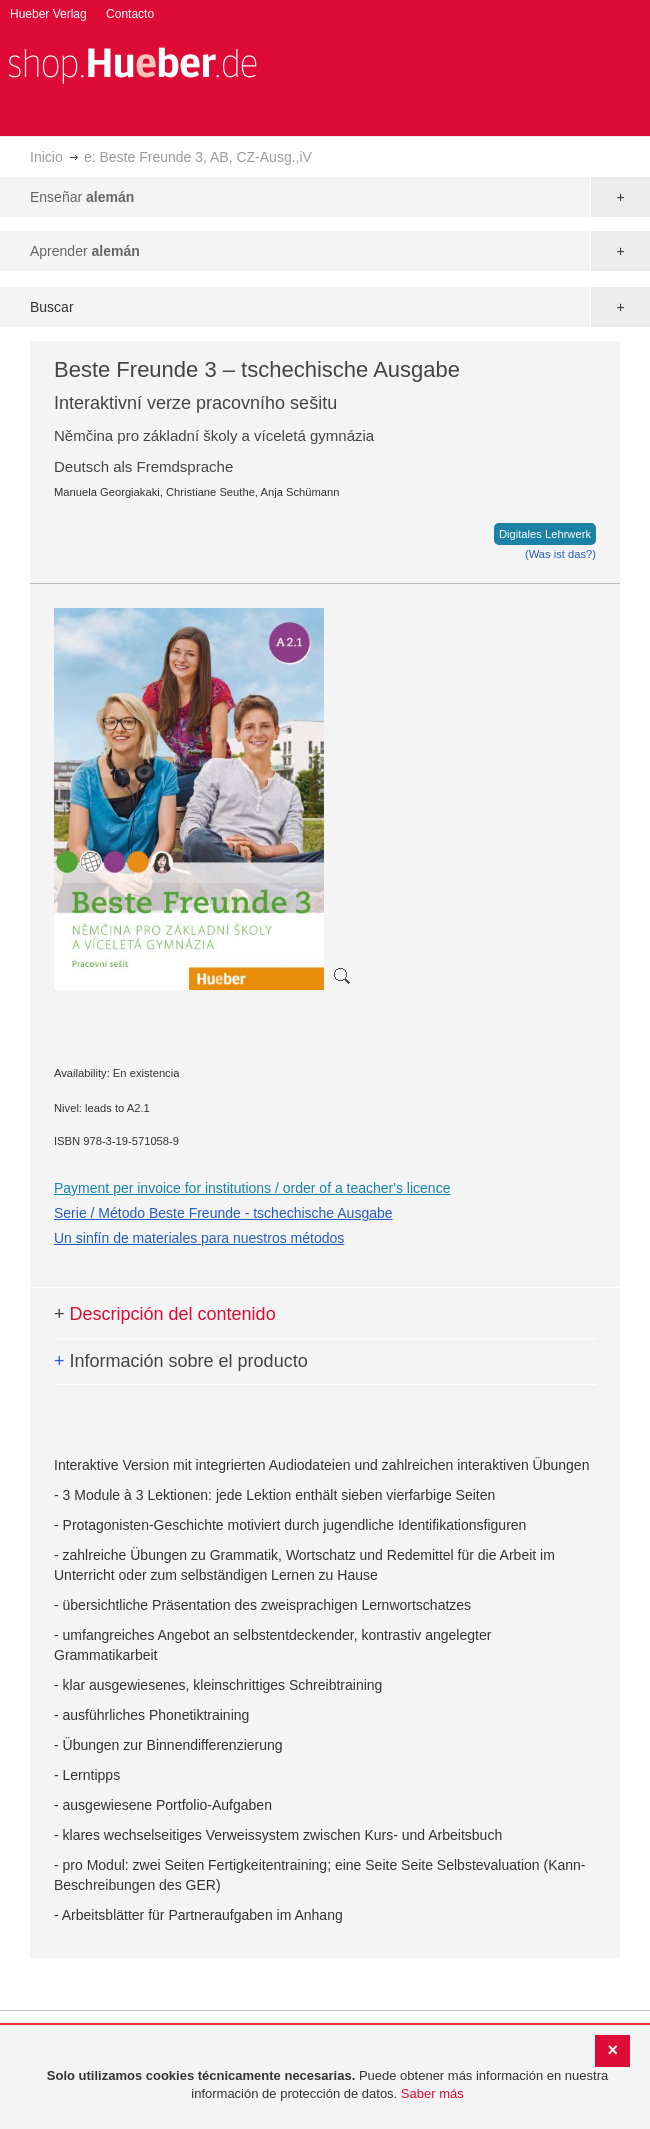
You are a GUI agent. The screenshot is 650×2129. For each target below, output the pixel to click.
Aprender (85, 251)
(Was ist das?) (560, 554)
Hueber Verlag (48, 14)
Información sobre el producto (181, 1361)
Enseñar (82, 197)
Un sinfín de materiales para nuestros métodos (199, 1238)
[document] (327, 2085)
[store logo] (132, 63)
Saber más (432, 2093)
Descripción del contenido (165, 1314)
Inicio (46, 157)
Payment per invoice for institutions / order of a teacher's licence (252, 1188)
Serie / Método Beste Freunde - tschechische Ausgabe (223, 1213)
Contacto (130, 14)
